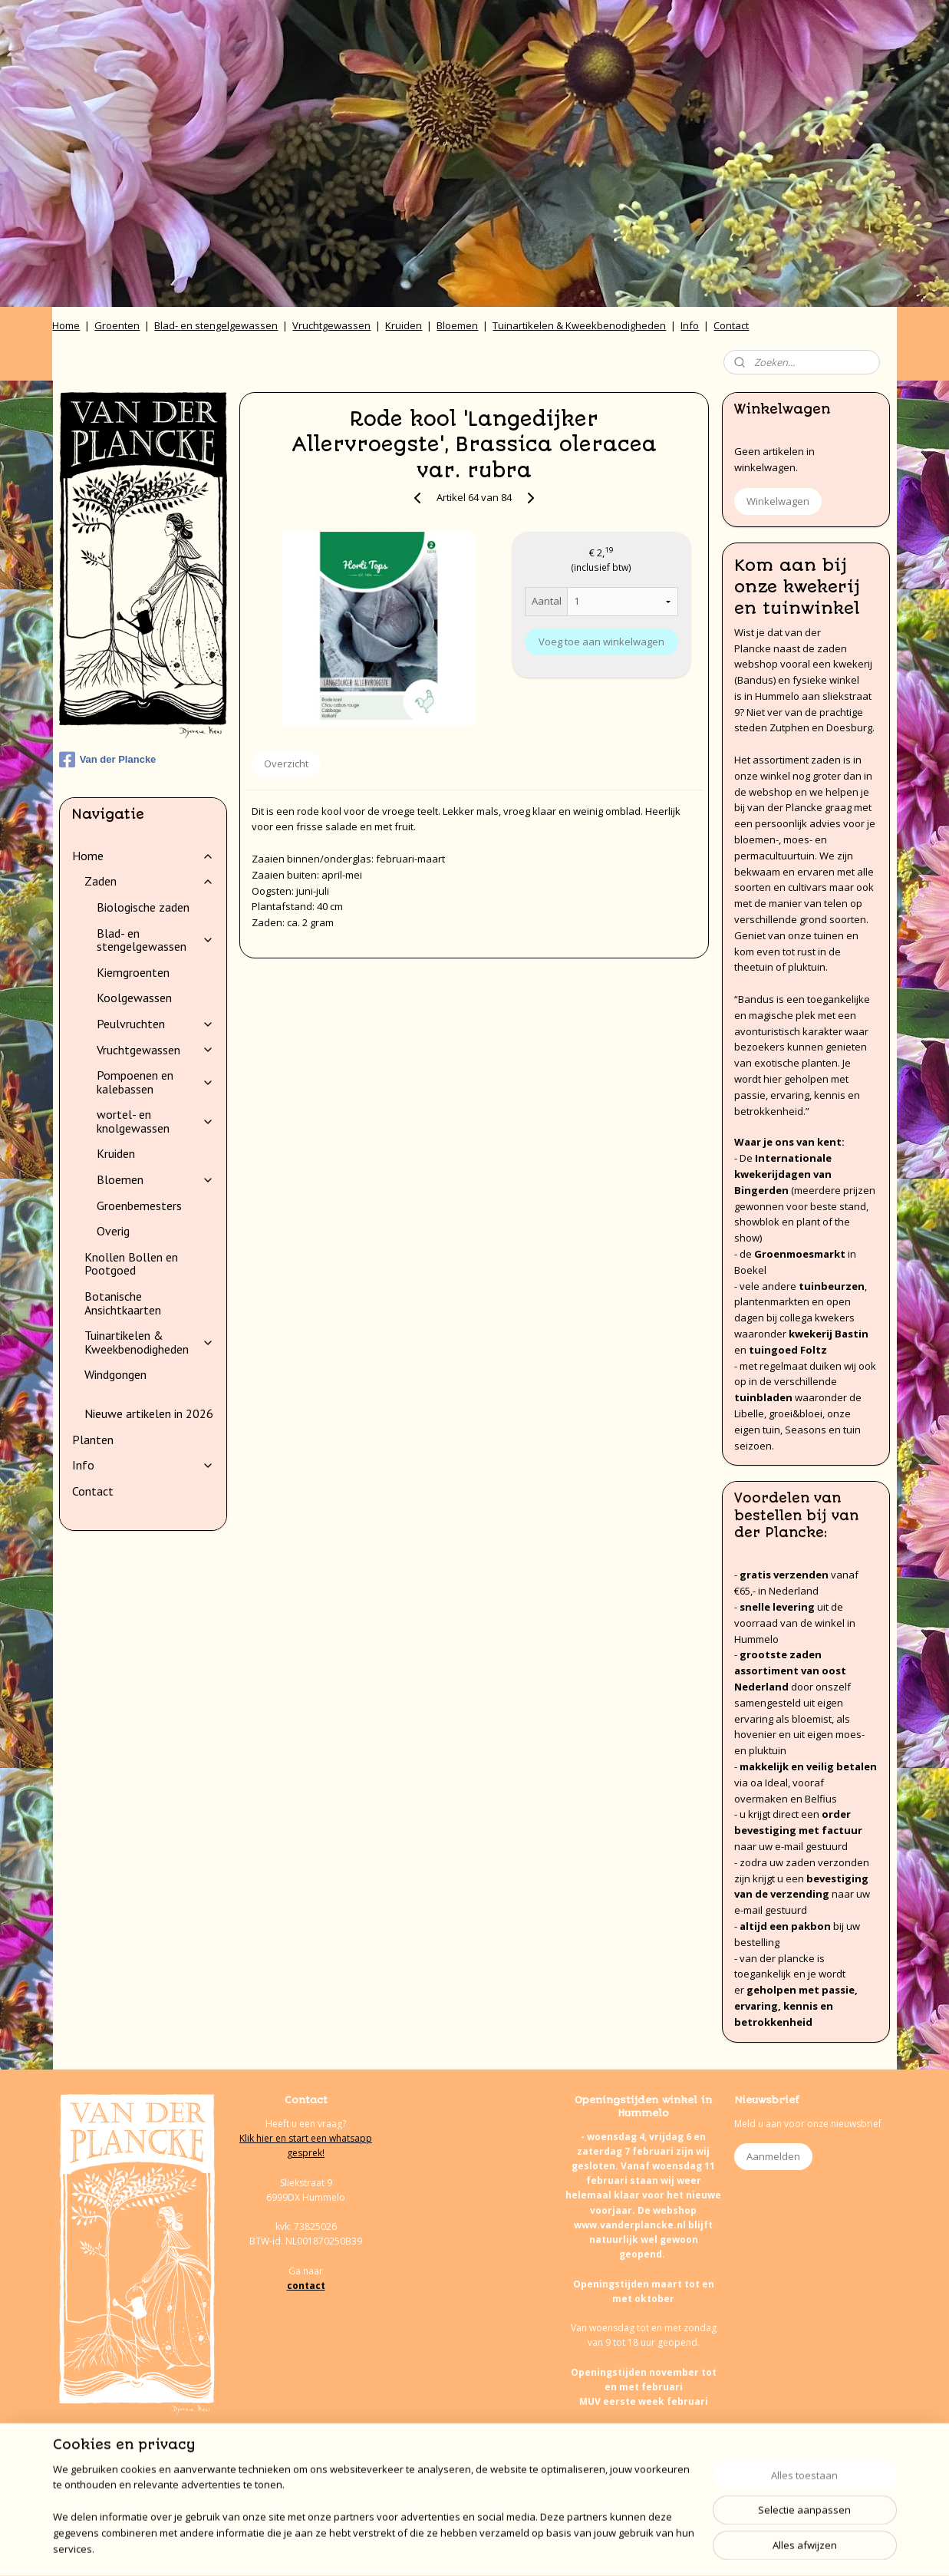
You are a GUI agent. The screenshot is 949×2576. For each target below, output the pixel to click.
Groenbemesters (139, 1205)
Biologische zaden (143, 907)
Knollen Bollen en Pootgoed (131, 1263)
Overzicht (286, 763)
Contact (731, 325)
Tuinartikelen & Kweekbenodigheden (579, 325)
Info (689, 325)
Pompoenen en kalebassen (155, 1082)
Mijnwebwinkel (646, 2548)
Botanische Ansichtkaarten (122, 1303)
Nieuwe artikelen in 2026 (148, 1413)
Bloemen (457, 325)
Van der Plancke (108, 759)
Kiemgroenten (133, 972)
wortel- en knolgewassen (155, 1121)
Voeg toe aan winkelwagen (601, 641)
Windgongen (115, 1374)
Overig (113, 1231)
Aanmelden (773, 2156)
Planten (93, 1439)
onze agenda (688, 2489)
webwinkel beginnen (512, 2548)
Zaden (149, 881)
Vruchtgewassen (331, 325)
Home (66, 325)
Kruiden (403, 325)
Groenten (117, 325)
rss (453, 2548)
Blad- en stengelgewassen (216, 325)
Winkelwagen (777, 501)
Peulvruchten (155, 1023)
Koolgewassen (134, 997)
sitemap (420, 2548)
